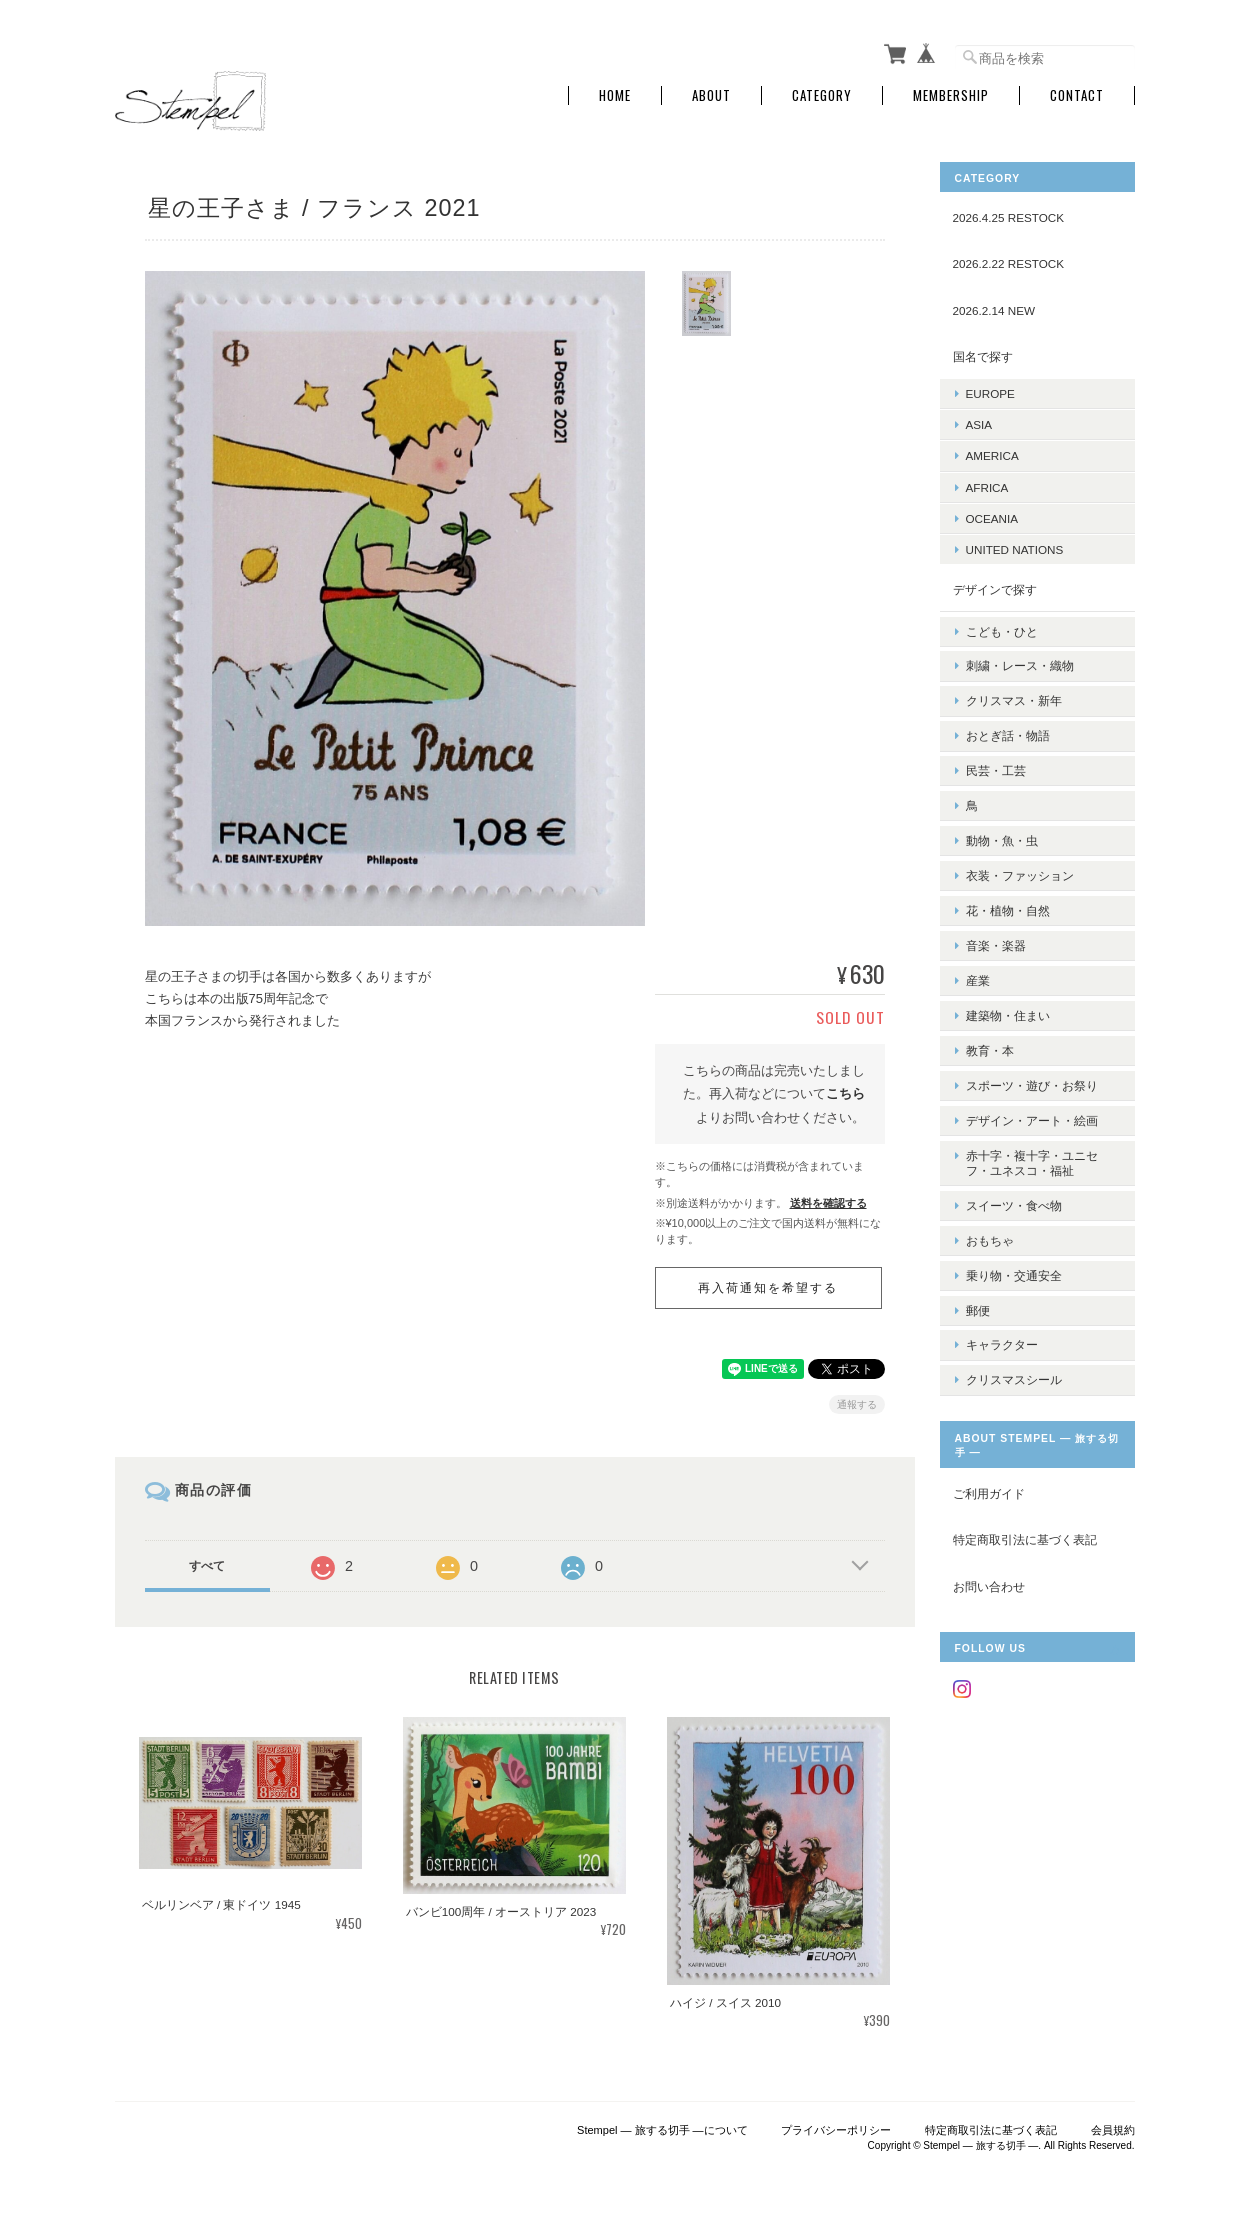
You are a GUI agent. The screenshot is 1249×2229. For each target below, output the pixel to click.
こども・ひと (1002, 623)
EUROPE (990, 390)
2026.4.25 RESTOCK (1009, 214)
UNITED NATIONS (1015, 546)
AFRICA (987, 483)
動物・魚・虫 (1002, 811)
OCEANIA (992, 515)
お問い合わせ (989, 1500)
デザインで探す (995, 586)
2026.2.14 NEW (994, 307)
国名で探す (983, 353)
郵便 (978, 1232)
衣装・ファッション (1020, 842)
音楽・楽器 (996, 904)
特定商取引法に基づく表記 (1025, 1454)
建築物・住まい (1008, 967)
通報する (857, 1401)
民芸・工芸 (996, 748)
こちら (845, 1090)
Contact (1077, 92)
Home (615, 92)
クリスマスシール (1014, 1294)
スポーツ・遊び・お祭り (1032, 1029)
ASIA (979, 421)
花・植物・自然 (1008, 873)
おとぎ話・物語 (1008, 717)
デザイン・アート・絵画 (1032, 1060)
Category (822, 92)
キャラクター (1002, 1263)
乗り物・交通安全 (1014, 1200)
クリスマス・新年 (1014, 686)
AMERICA (992, 452)
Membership (951, 92)
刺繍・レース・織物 (1020, 655)
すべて (207, 1563)
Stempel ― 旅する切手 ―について (662, 2127)
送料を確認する (828, 1200)
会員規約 (1113, 2127)
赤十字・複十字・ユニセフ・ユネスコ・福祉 (1032, 1100)
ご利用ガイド (989, 1407)
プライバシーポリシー (836, 2127)
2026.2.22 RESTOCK (1009, 260)
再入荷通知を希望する (768, 1285)
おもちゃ (990, 1169)
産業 (978, 935)
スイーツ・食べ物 (1014, 1138)
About (711, 92)
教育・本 (990, 998)
